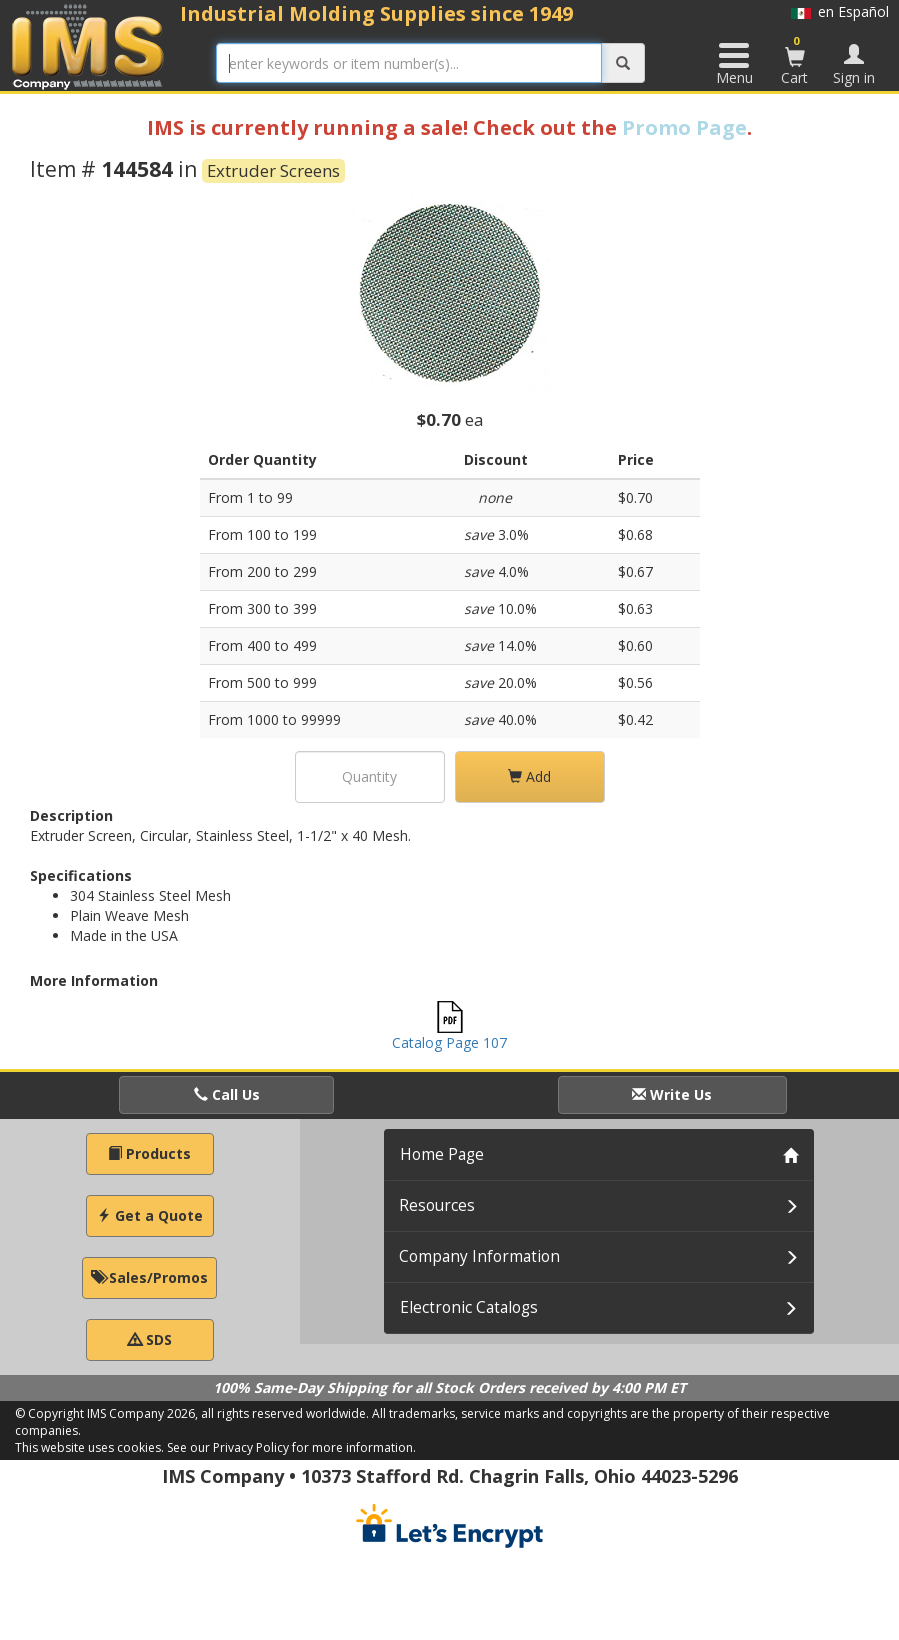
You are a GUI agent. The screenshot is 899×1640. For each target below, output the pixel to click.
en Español (840, 11)
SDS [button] (150, 1339)
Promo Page (684, 127)
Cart (795, 60)
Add (529, 776)
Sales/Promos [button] (149, 1277)
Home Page (442, 1154)
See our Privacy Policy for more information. (291, 1447)
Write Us (672, 1094)
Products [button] (149, 1153)
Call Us (227, 1094)
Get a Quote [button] (150, 1215)
